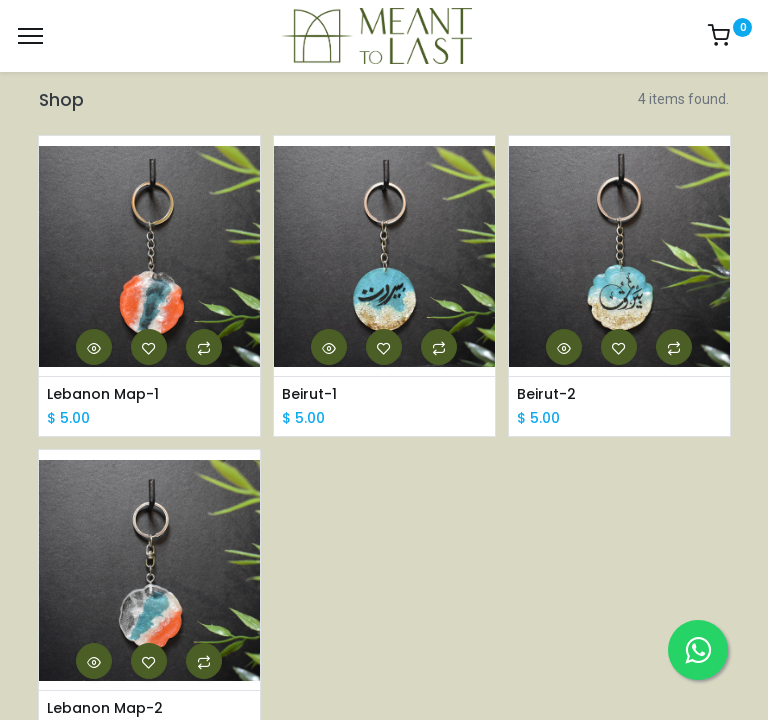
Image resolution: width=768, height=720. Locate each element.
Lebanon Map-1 (103, 394)
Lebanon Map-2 (105, 708)
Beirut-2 (546, 394)
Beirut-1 (309, 394)
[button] (94, 347)
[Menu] (30, 36)
